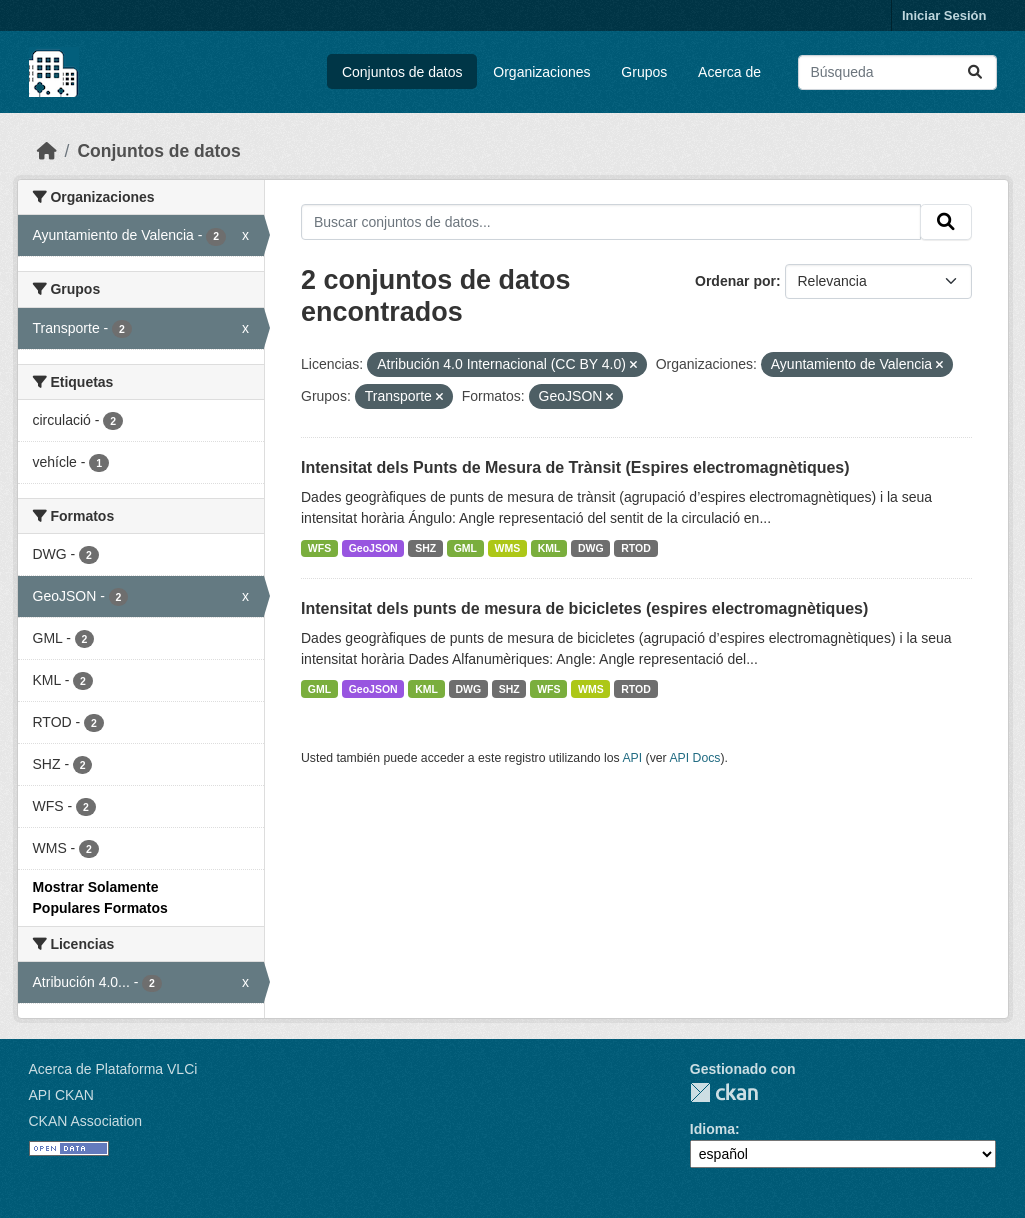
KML (549, 548)
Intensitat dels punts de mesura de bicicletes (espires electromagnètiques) (584, 608)
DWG (591, 548)
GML (465, 548)
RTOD (636, 548)
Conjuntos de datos (402, 72)
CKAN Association (86, 1121)
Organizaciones (541, 72)
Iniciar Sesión (944, 15)
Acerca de (729, 72)
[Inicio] (47, 151)
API (632, 758)
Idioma (712, 1129)
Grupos (644, 72)
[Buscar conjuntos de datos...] (897, 72)
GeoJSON (373, 548)
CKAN (724, 1092)
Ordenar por (735, 281)
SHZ (425, 548)
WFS (319, 548)
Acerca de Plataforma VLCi (113, 1069)
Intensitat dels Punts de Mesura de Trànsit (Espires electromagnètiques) (575, 467)
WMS (508, 548)
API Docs (694, 758)
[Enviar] (975, 72)
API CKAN (61, 1095)
